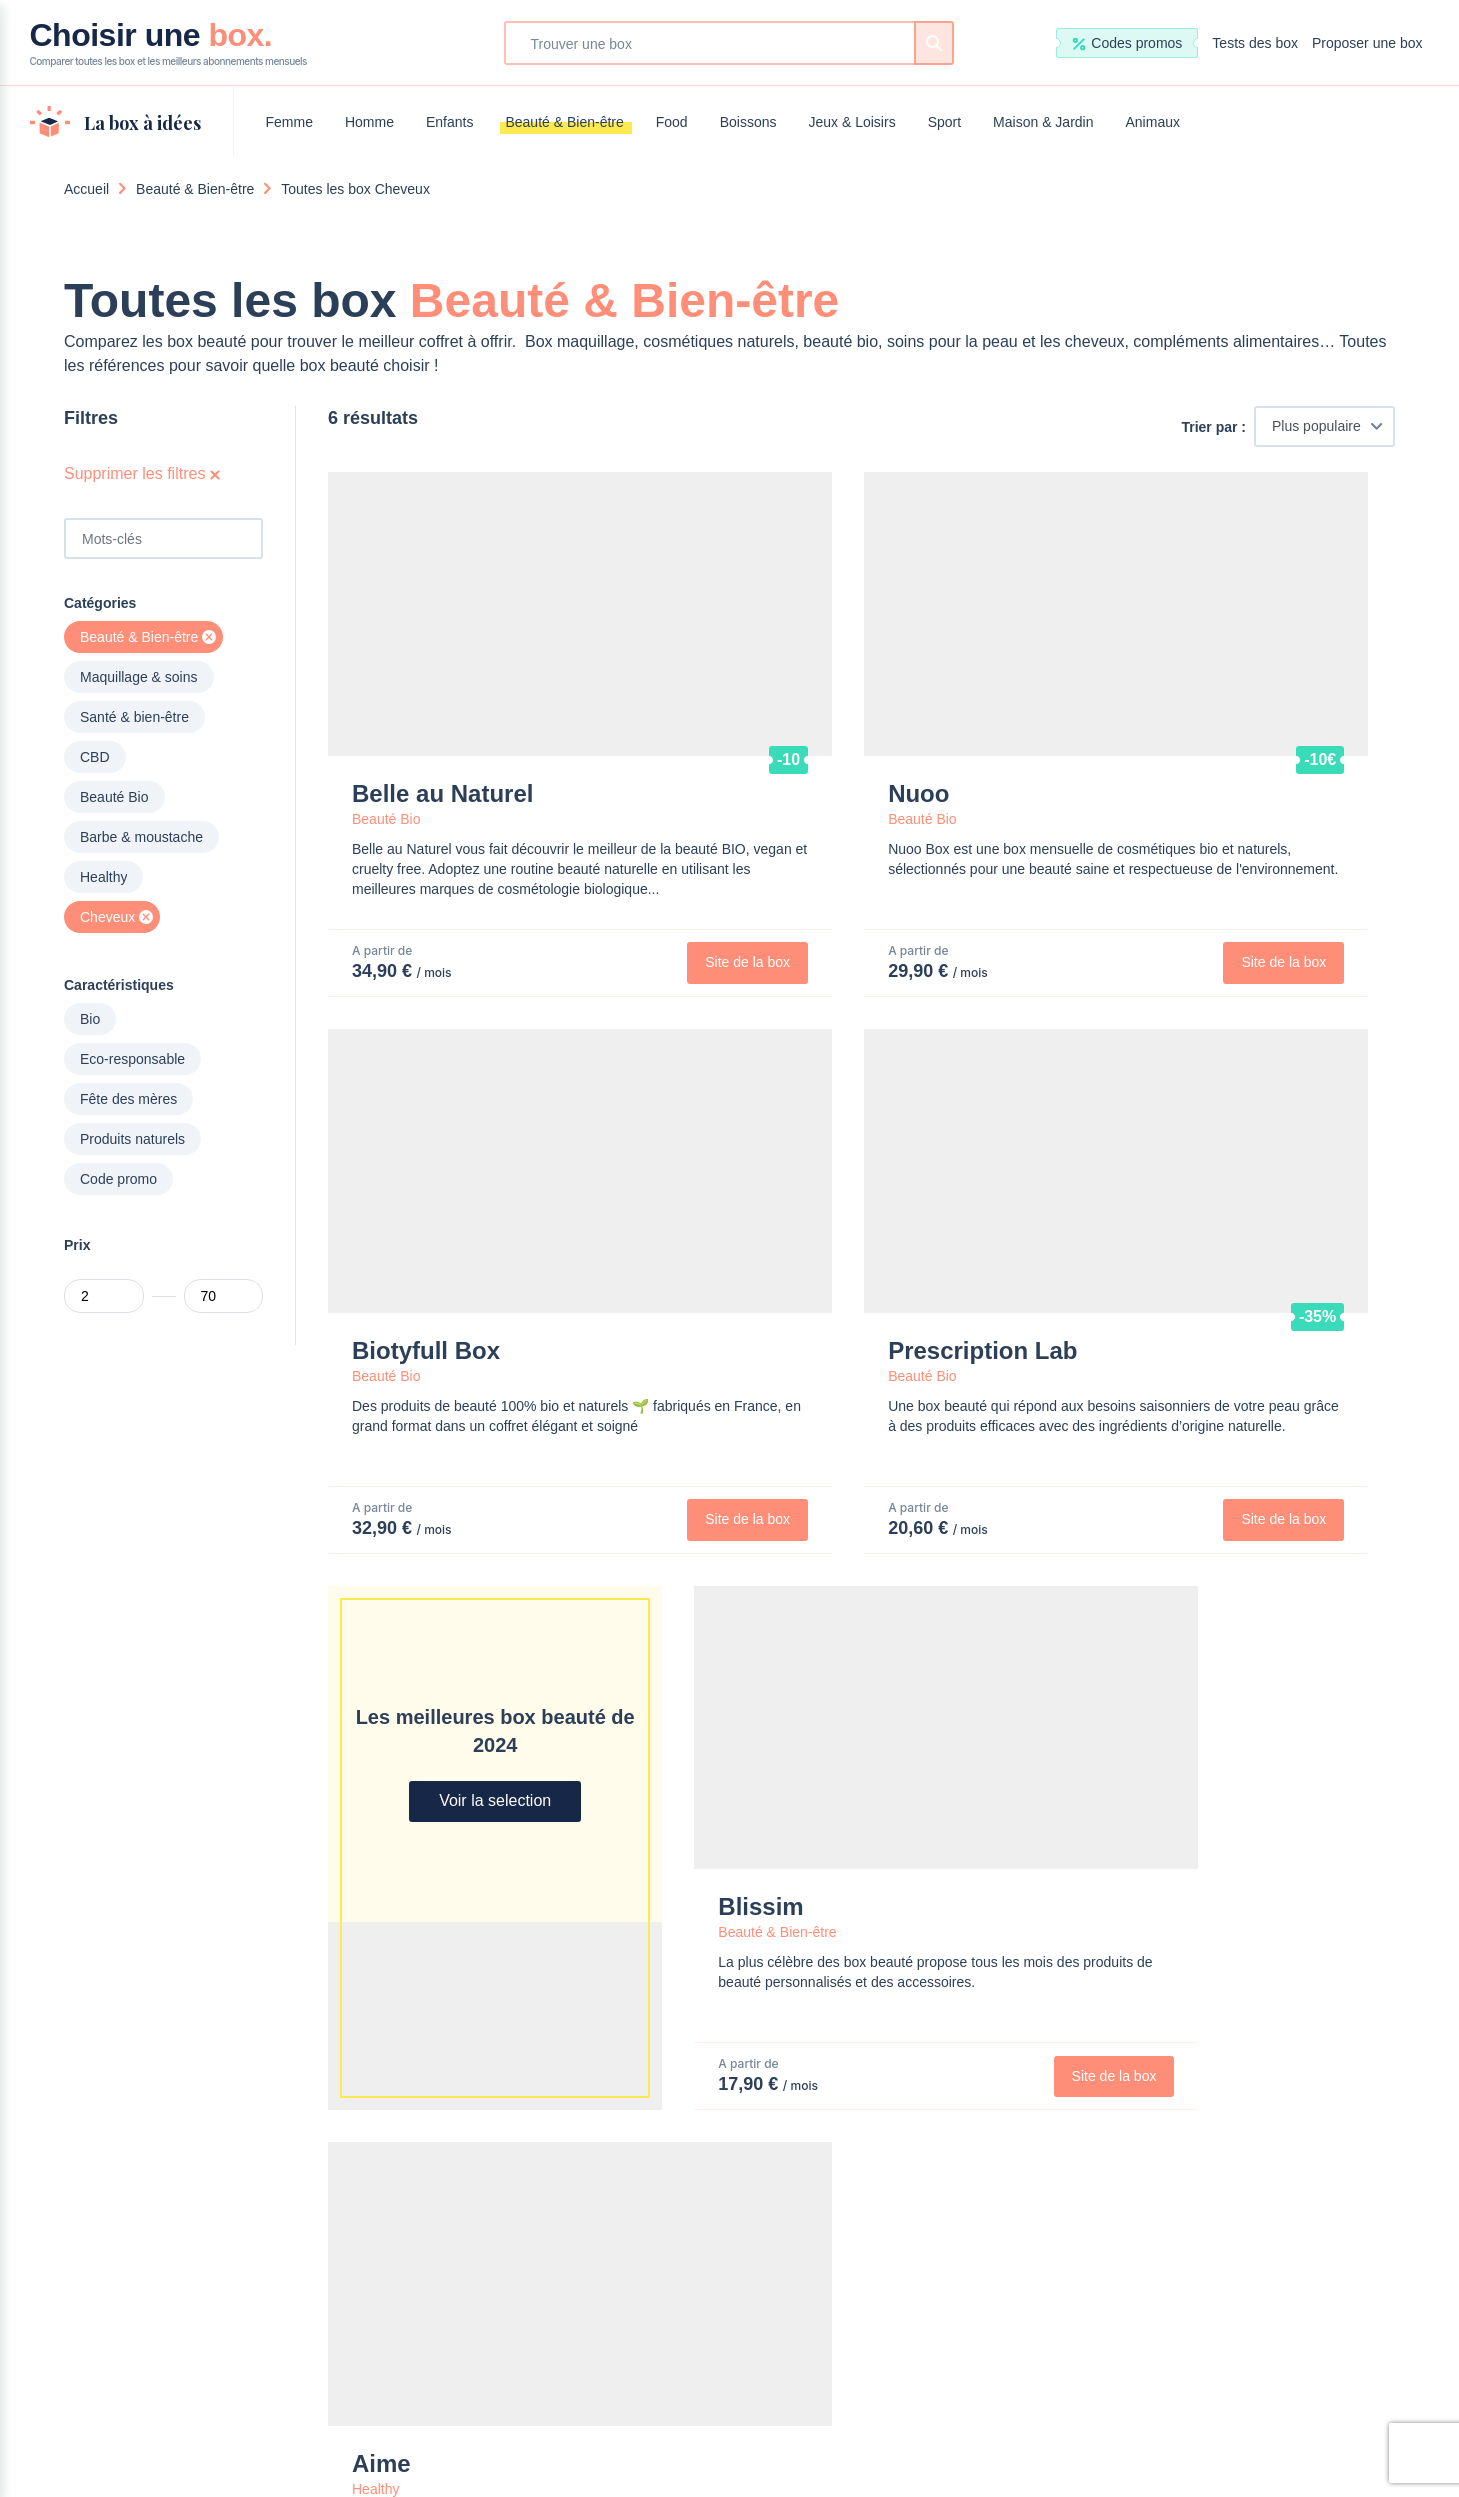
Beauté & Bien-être (564, 122)
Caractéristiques (119, 985)
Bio (90, 1019)
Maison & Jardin (1043, 122)
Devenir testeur (934, 2051)
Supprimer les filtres (142, 473)
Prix (77, 1245)
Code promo (118, 1179)
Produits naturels (132, 1139)
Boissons (748, 122)
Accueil (86, 189)
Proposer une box (1367, 43)
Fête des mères (128, 1099)
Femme (289, 122)
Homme (369, 122)
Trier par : (1213, 427)
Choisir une (168, 43)
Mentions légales (806, 2421)
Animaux (1153, 122)
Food (672, 122)
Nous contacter (635, 2051)
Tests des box (1255, 43)
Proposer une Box (784, 2051)
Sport (944, 122)
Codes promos (1127, 43)
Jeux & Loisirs (851, 122)
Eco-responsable (132, 1059)
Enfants (449, 122)
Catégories (100, 603)
